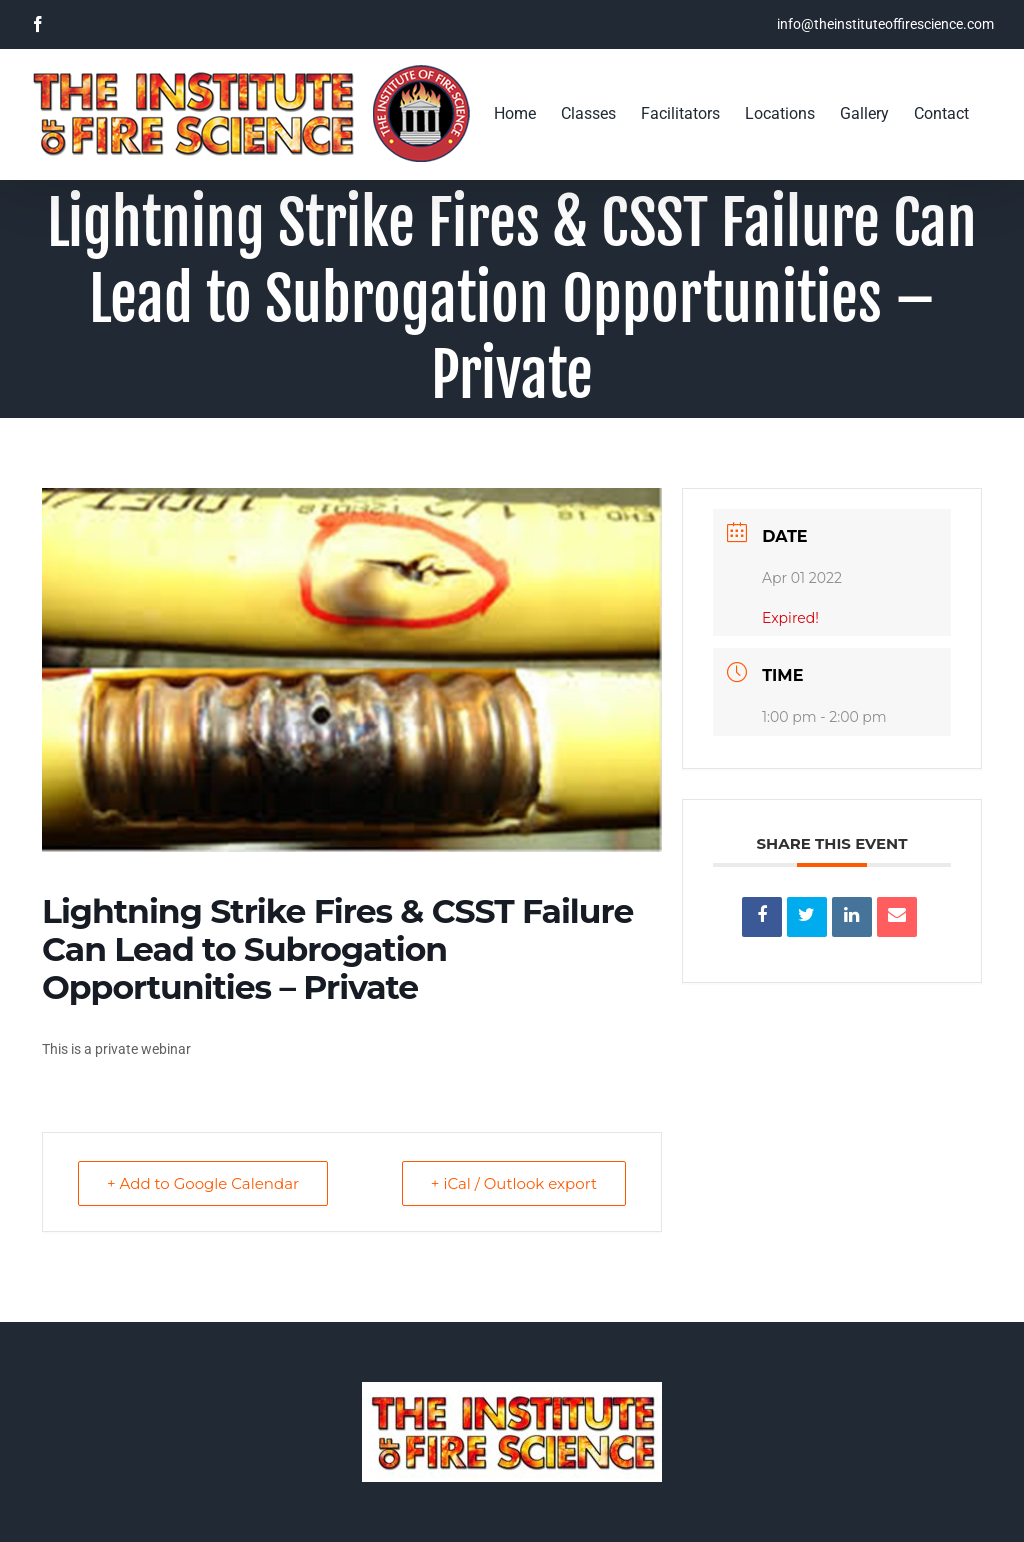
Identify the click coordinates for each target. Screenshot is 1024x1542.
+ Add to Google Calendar (203, 1183)
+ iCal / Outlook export (514, 1183)
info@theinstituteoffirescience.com (885, 24)
